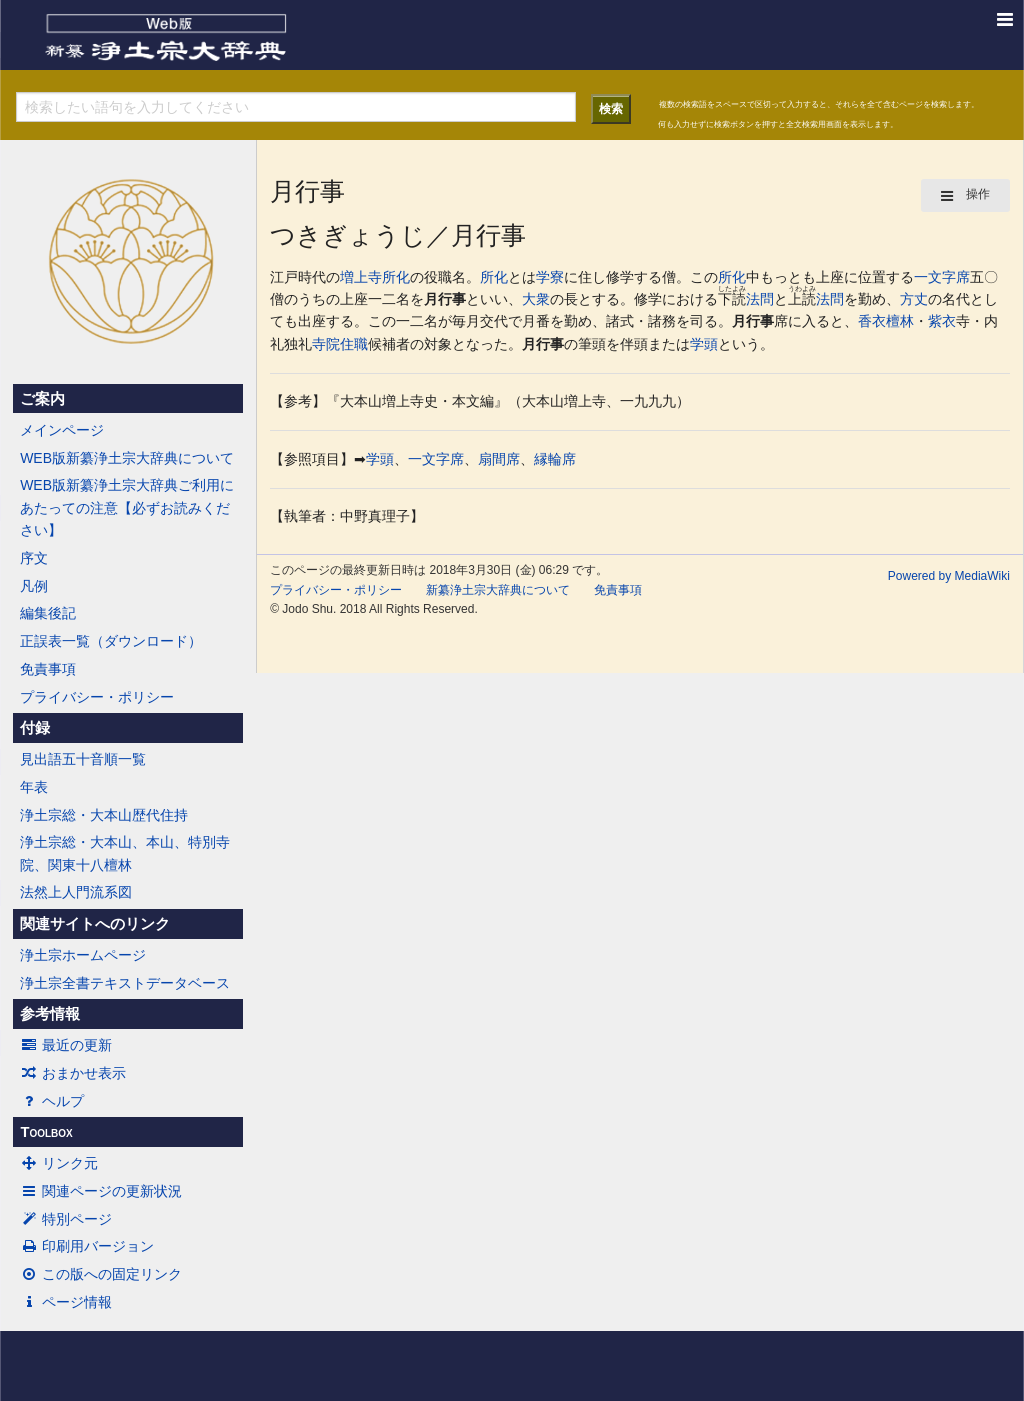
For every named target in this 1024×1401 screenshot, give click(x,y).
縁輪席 (555, 459)
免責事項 (48, 669)
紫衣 (942, 321)
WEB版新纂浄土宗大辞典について (127, 458)
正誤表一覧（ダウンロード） (111, 641)
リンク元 (59, 1163)
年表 (34, 787)
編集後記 (48, 613)
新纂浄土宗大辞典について (498, 590)
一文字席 (942, 277)
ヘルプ (52, 1101)
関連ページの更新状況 (101, 1191)
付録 (35, 728)
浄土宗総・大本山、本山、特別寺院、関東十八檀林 (125, 853)
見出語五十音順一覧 (83, 759)
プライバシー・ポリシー (97, 697)
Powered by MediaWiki (949, 576)
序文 (34, 558)
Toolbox (46, 1132)
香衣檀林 (886, 321)
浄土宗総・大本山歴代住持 (104, 815)
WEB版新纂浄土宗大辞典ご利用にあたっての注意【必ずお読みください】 (127, 507)
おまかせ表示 (73, 1073)
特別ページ (66, 1219)
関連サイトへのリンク (95, 924)
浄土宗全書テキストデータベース (125, 983)
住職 (354, 344)
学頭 (704, 344)
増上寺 (361, 277)
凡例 (34, 586)
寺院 (326, 344)
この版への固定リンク (101, 1274)
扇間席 (499, 459)
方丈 (914, 299)
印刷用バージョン (87, 1246)
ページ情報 (66, 1302)
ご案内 (42, 399)
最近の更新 (66, 1045)
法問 (760, 299)
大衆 (536, 299)
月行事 (445, 299)
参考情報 (50, 1014)
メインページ (62, 430)
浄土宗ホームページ (83, 955)
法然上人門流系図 (76, 892)
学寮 (550, 277)
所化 (396, 277)
